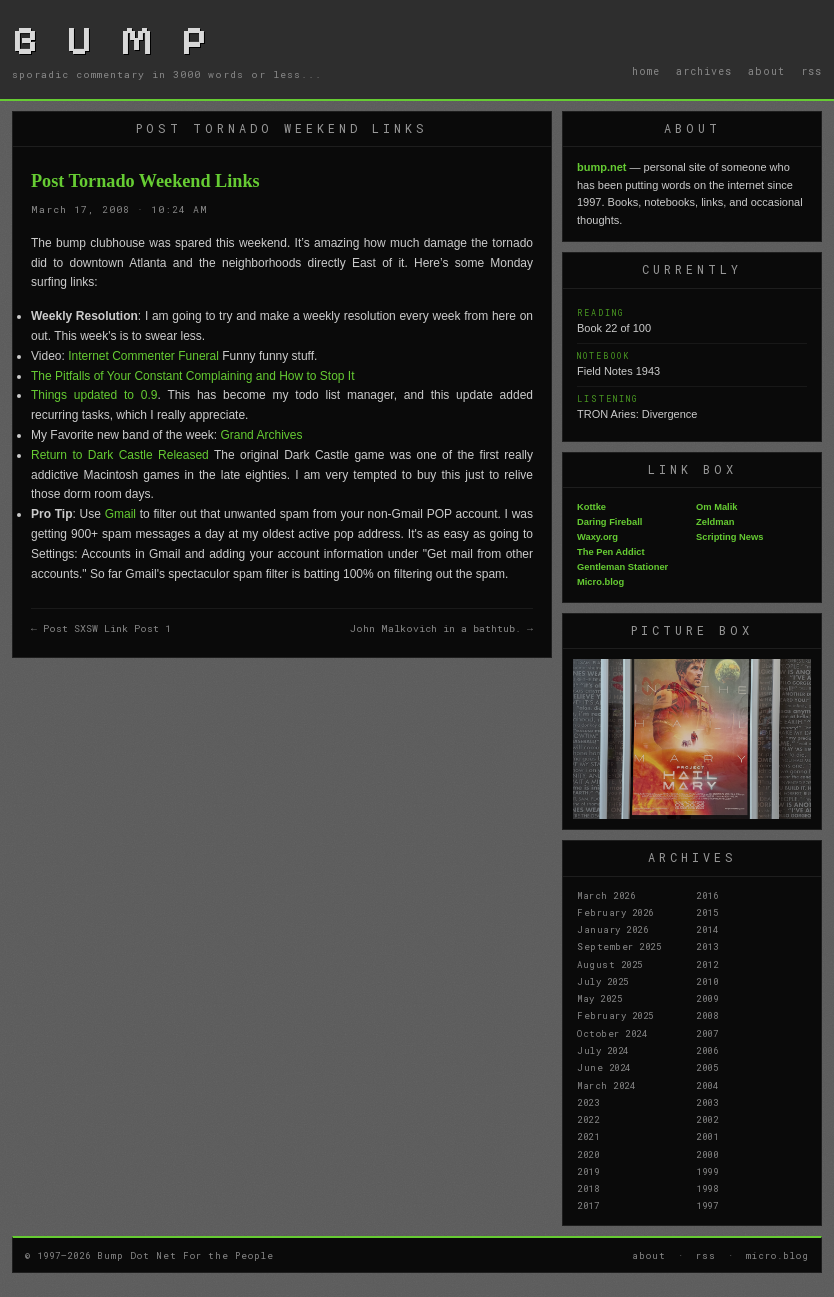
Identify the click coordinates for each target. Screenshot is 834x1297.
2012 (707, 964)
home (646, 71)
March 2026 (606, 895)
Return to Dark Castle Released (120, 455)
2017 (588, 1205)
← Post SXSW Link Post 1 (101, 628)
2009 (707, 998)
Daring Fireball (609, 522)
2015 (707, 912)
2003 (707, 1102)
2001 (707, 1136)
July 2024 (603, 1050)
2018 (588, 1188)
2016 (707, 895)
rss (811, 71)
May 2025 (599, 998)
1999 (707, 1171)
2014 (707, 929)
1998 (707, 1188)
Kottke (591, 507)
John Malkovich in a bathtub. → (441, 628)
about (766, 71)
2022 (588, 1119)
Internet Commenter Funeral (143, 356)
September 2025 (619, 946)
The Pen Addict (611, 552)
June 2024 (604, 1067)
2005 (707, 1067)
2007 (707, 1033)
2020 (588, 1154)
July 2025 (603, 981)
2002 (707, 1119)
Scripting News (729, 537)
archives (704, 71)
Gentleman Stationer (622, 567)
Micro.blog (600, 582)
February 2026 (615, 912)
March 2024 (606, 1085)
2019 (588, 1171)
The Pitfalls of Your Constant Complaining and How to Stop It (193, 376)
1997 (707, 1205)
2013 (707, 946)
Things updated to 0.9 (94, 395)
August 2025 (610, 964)
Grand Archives (261, 435)
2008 (707, 1015)
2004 (707, 1085)
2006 (707, 1050)
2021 (588, 1136)
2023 (588, 1102)
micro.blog (777, 1255)
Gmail (120, 514)
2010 (707, 981)
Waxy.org (597, 537)
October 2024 (612, 1033)
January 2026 (612, 929)
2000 (707, 1154)
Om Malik (716, 507)
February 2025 (615, 1015)
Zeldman (715, 522)
